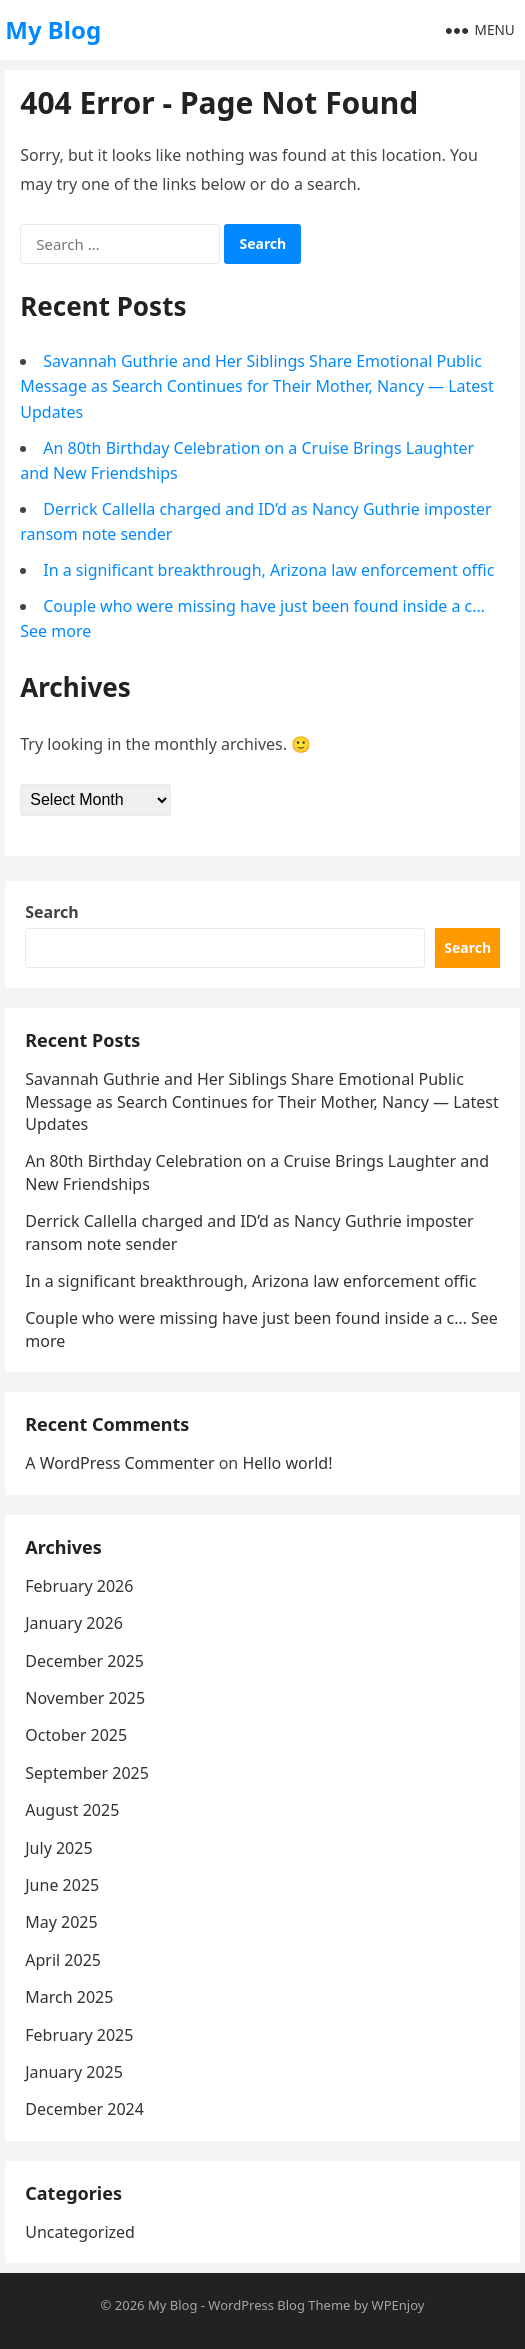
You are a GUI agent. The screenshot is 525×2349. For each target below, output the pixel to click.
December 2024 (84, 2109)
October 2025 (76, 1735)
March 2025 (69, 1997)
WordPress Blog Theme (279, 2305)
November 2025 (85, 1698)
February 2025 (79, 2035)
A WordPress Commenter (119, 1463)
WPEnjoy (398, 2305)
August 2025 (72, 1810)
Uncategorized (80, 2232)
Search (51, 912)
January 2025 (74, 2072)
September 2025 (87, 1773)
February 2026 (79, 1586)
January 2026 (74, 1623)
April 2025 (63, 1960)
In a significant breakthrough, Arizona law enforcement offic (268, 570)
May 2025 (61, 1922)
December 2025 (84, 1661)
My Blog (53, 29)
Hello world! (287, 1463)
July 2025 (58, 1848)
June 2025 (62, 1885)
